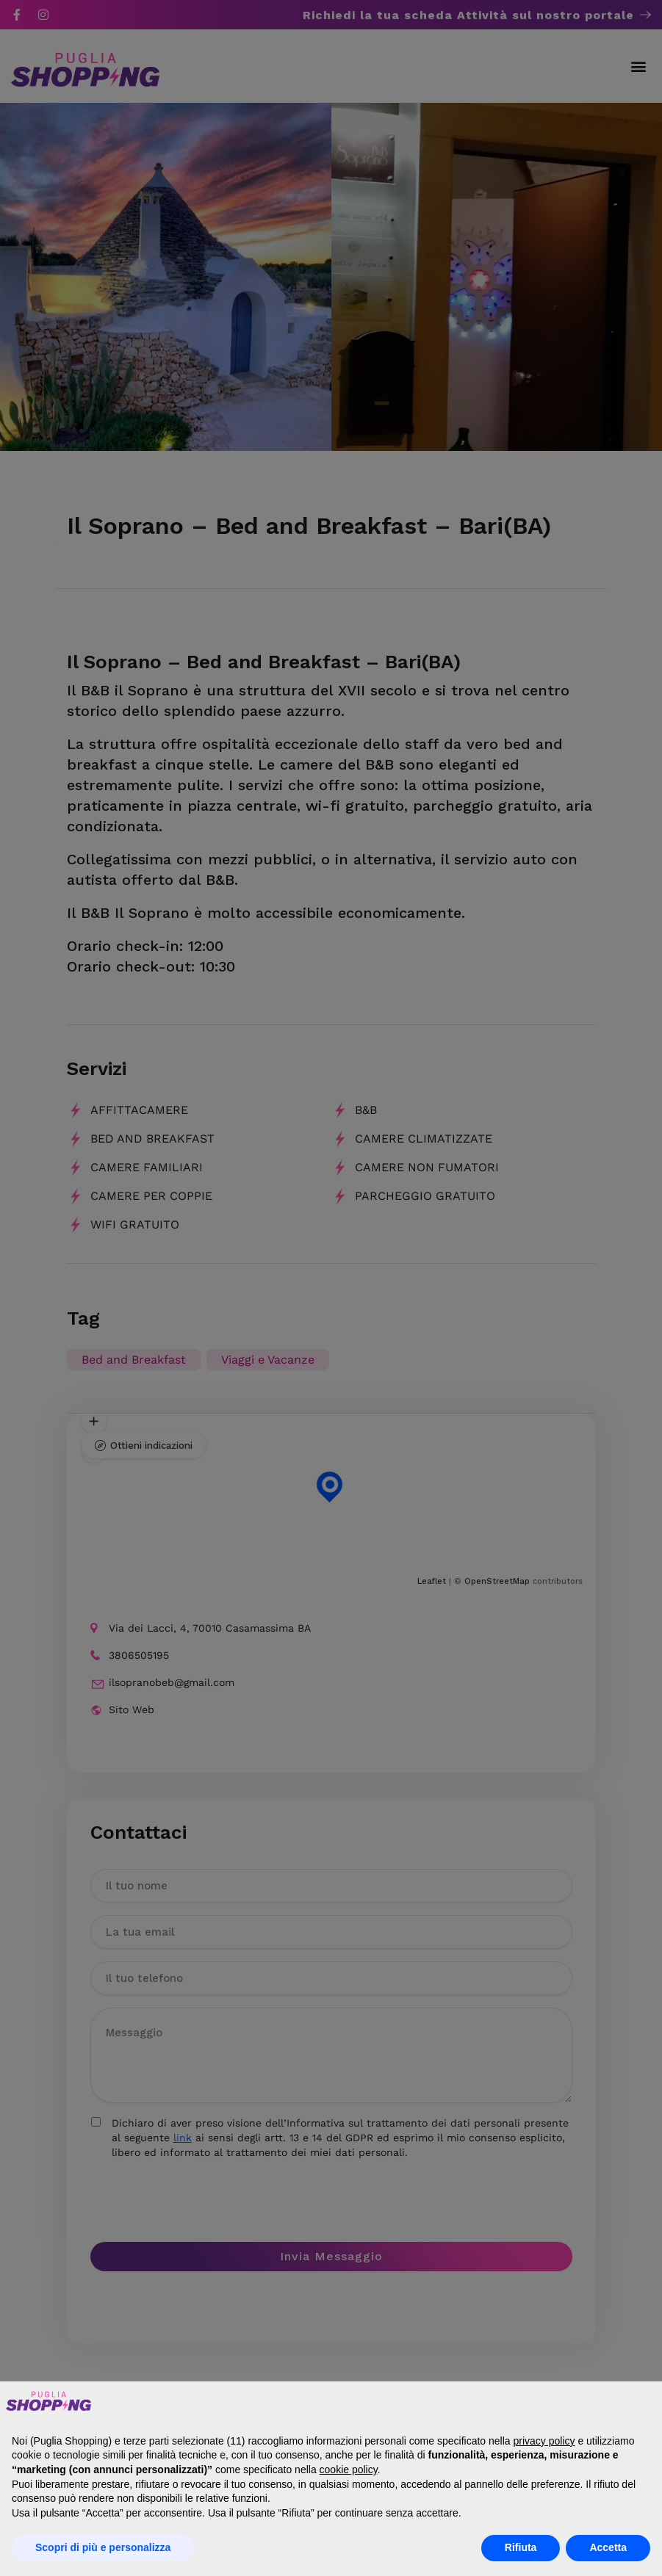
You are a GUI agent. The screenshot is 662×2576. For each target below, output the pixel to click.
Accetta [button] (608, 2547)
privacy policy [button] (544, 2441)
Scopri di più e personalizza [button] (102, 2547)
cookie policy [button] (349, 2469)
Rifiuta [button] (521, 2547)
